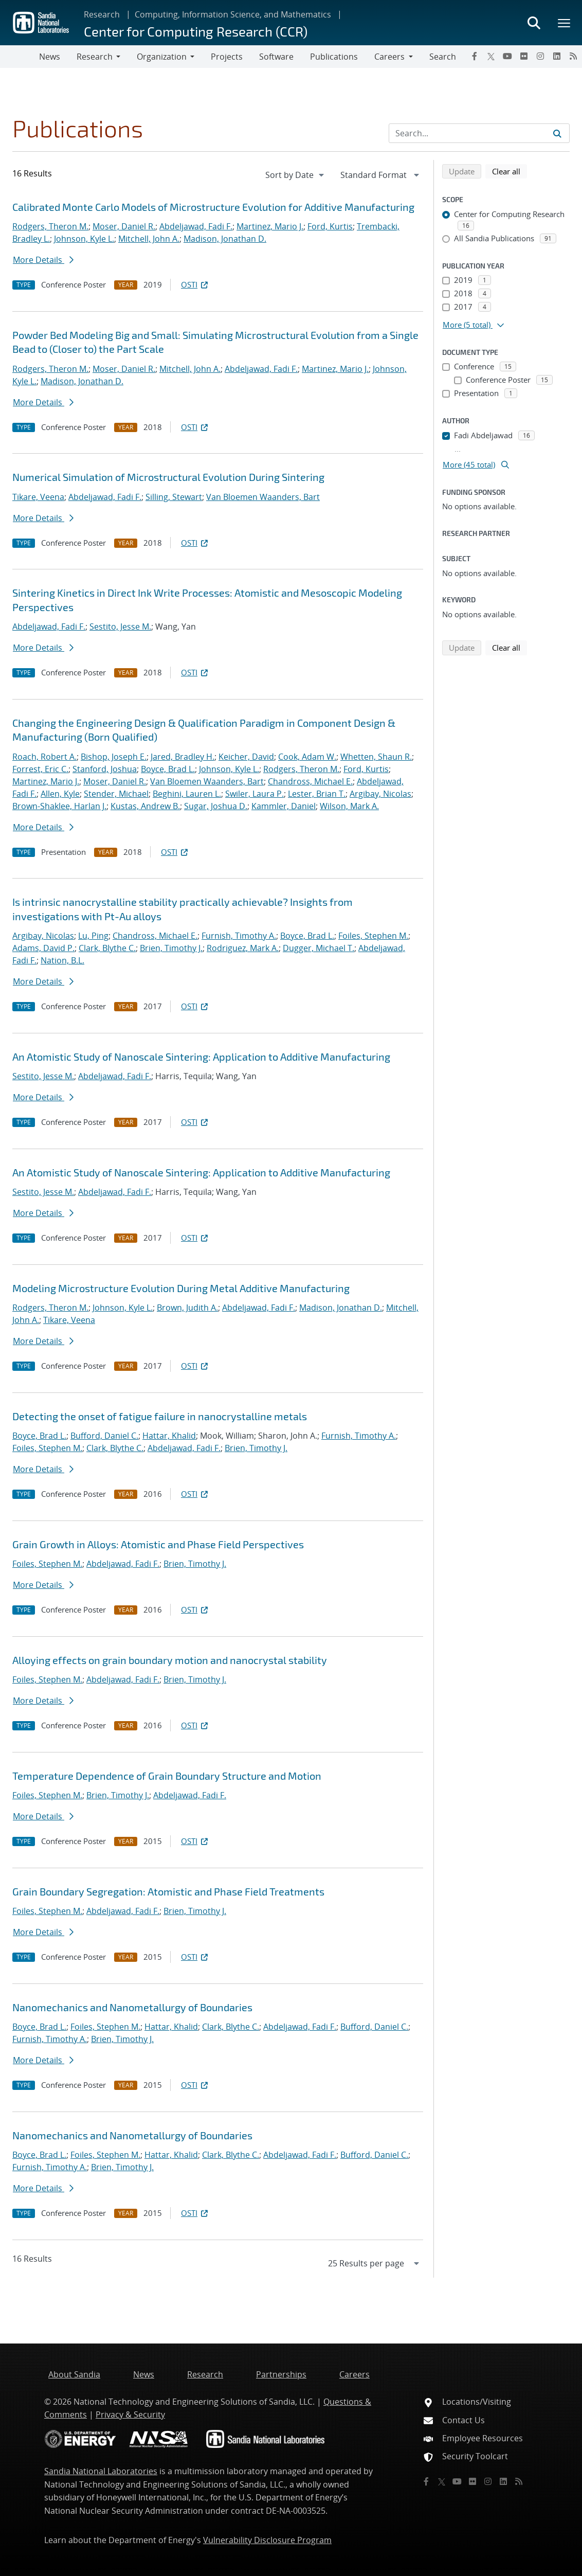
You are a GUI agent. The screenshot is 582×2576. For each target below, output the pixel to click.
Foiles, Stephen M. (373, 935)
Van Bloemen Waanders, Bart (263, 497)
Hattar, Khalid (169, 1435)
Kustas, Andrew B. (145, 806)
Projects (227, 56)
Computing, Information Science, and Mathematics (233, 14)
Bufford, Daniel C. (104, 1435)
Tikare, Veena (38, 497)
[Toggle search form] (533, 22)
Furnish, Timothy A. (239, 935)
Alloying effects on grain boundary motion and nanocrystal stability (169, 1660)
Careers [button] (389, 56)
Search (442, 56)
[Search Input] (479, 133)
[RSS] (573, 56)
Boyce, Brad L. (168, 769)
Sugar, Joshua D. (215, 806)
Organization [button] (162, 56)
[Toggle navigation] (19, 56)
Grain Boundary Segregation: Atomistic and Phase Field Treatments (168, 1891)
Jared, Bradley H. (182, 756)
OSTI (195, 284)
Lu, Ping (93, 935)
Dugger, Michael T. (318, 948)
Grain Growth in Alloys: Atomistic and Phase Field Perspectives (158, 1544)
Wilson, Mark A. (349, 806)
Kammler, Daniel (283, 806)
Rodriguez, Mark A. (243, 948)
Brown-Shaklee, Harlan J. (59, 806)
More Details (43, 259)
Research (102, 14)
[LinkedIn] (557, 56)
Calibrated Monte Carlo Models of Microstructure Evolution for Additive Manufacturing (213, 207)
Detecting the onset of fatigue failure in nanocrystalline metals (159, 1416)
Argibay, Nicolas (380, 793)
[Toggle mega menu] (564, 22)
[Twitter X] (491, 56)
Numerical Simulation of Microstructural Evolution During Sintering (168, 477)
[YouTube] (507, 56)
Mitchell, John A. (148, 238)
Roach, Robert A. (44, 756)
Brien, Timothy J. (171, 948)
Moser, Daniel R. (124, 226)
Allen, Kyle (60, 793)
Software (276, 56)
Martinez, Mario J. (270, 226)
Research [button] (95, 56)
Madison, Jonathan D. (225, 238)
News (49, 56)
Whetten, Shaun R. (376, 756)
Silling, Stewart (174, 497)
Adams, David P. (43, 948)
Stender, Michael (116, 793)
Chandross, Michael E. (310, 781)
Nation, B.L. (62, 960)
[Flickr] (524, 56)
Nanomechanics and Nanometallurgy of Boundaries (132, 2007)
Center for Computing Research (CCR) (195, 31)
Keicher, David (246, 756)
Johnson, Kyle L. (84, 238)
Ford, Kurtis (330, 226)
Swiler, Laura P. (254, 793)
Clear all (509, 170)
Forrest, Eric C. (40, 769)
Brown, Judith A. (187, 1307)
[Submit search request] (557, 133)
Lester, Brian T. (316, 793)
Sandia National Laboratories (100, 2471)
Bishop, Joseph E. (114, 756)
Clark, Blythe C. (107, 948)
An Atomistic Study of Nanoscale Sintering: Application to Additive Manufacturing (201, 1056)
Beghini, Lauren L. (187, 793)
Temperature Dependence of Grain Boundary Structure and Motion (166, 1775)
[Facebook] (474, 56)
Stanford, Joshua (104, 769)
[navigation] (295, 175)
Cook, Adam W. (307, 756)
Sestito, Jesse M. (120, 626)
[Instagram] (540, 56)
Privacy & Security (130, 2414)
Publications (334, 56)
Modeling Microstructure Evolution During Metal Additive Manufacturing (181, 1288)
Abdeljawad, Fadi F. (195, 226)
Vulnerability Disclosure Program (267, 2540)
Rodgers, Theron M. (50, 226)
